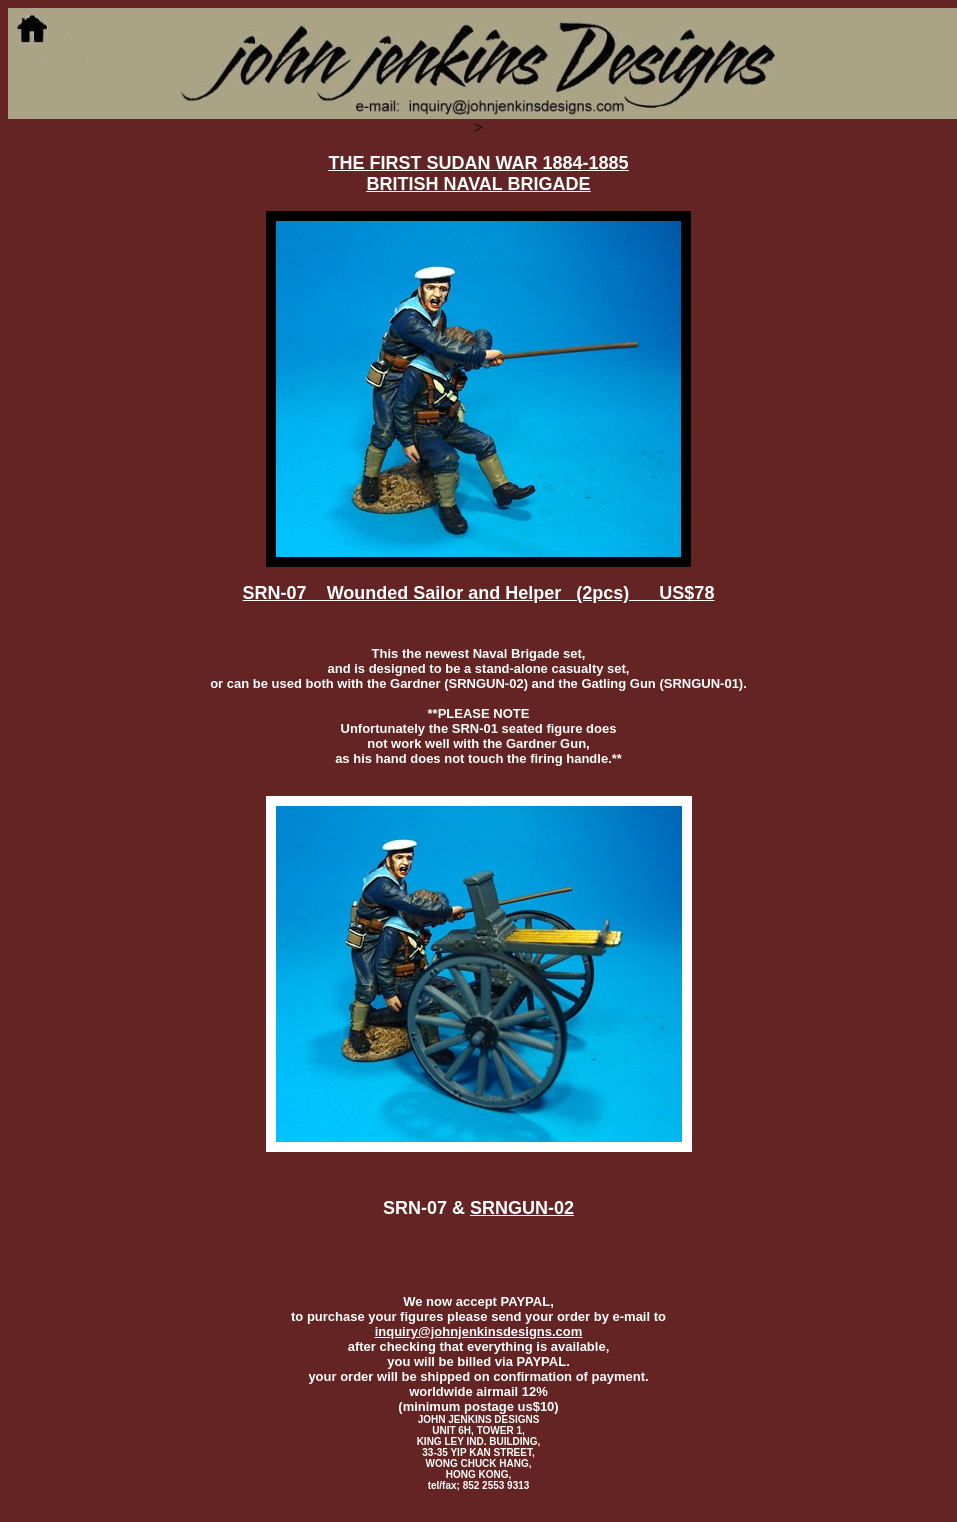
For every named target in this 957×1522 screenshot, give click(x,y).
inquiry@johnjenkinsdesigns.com (479, 1331)
